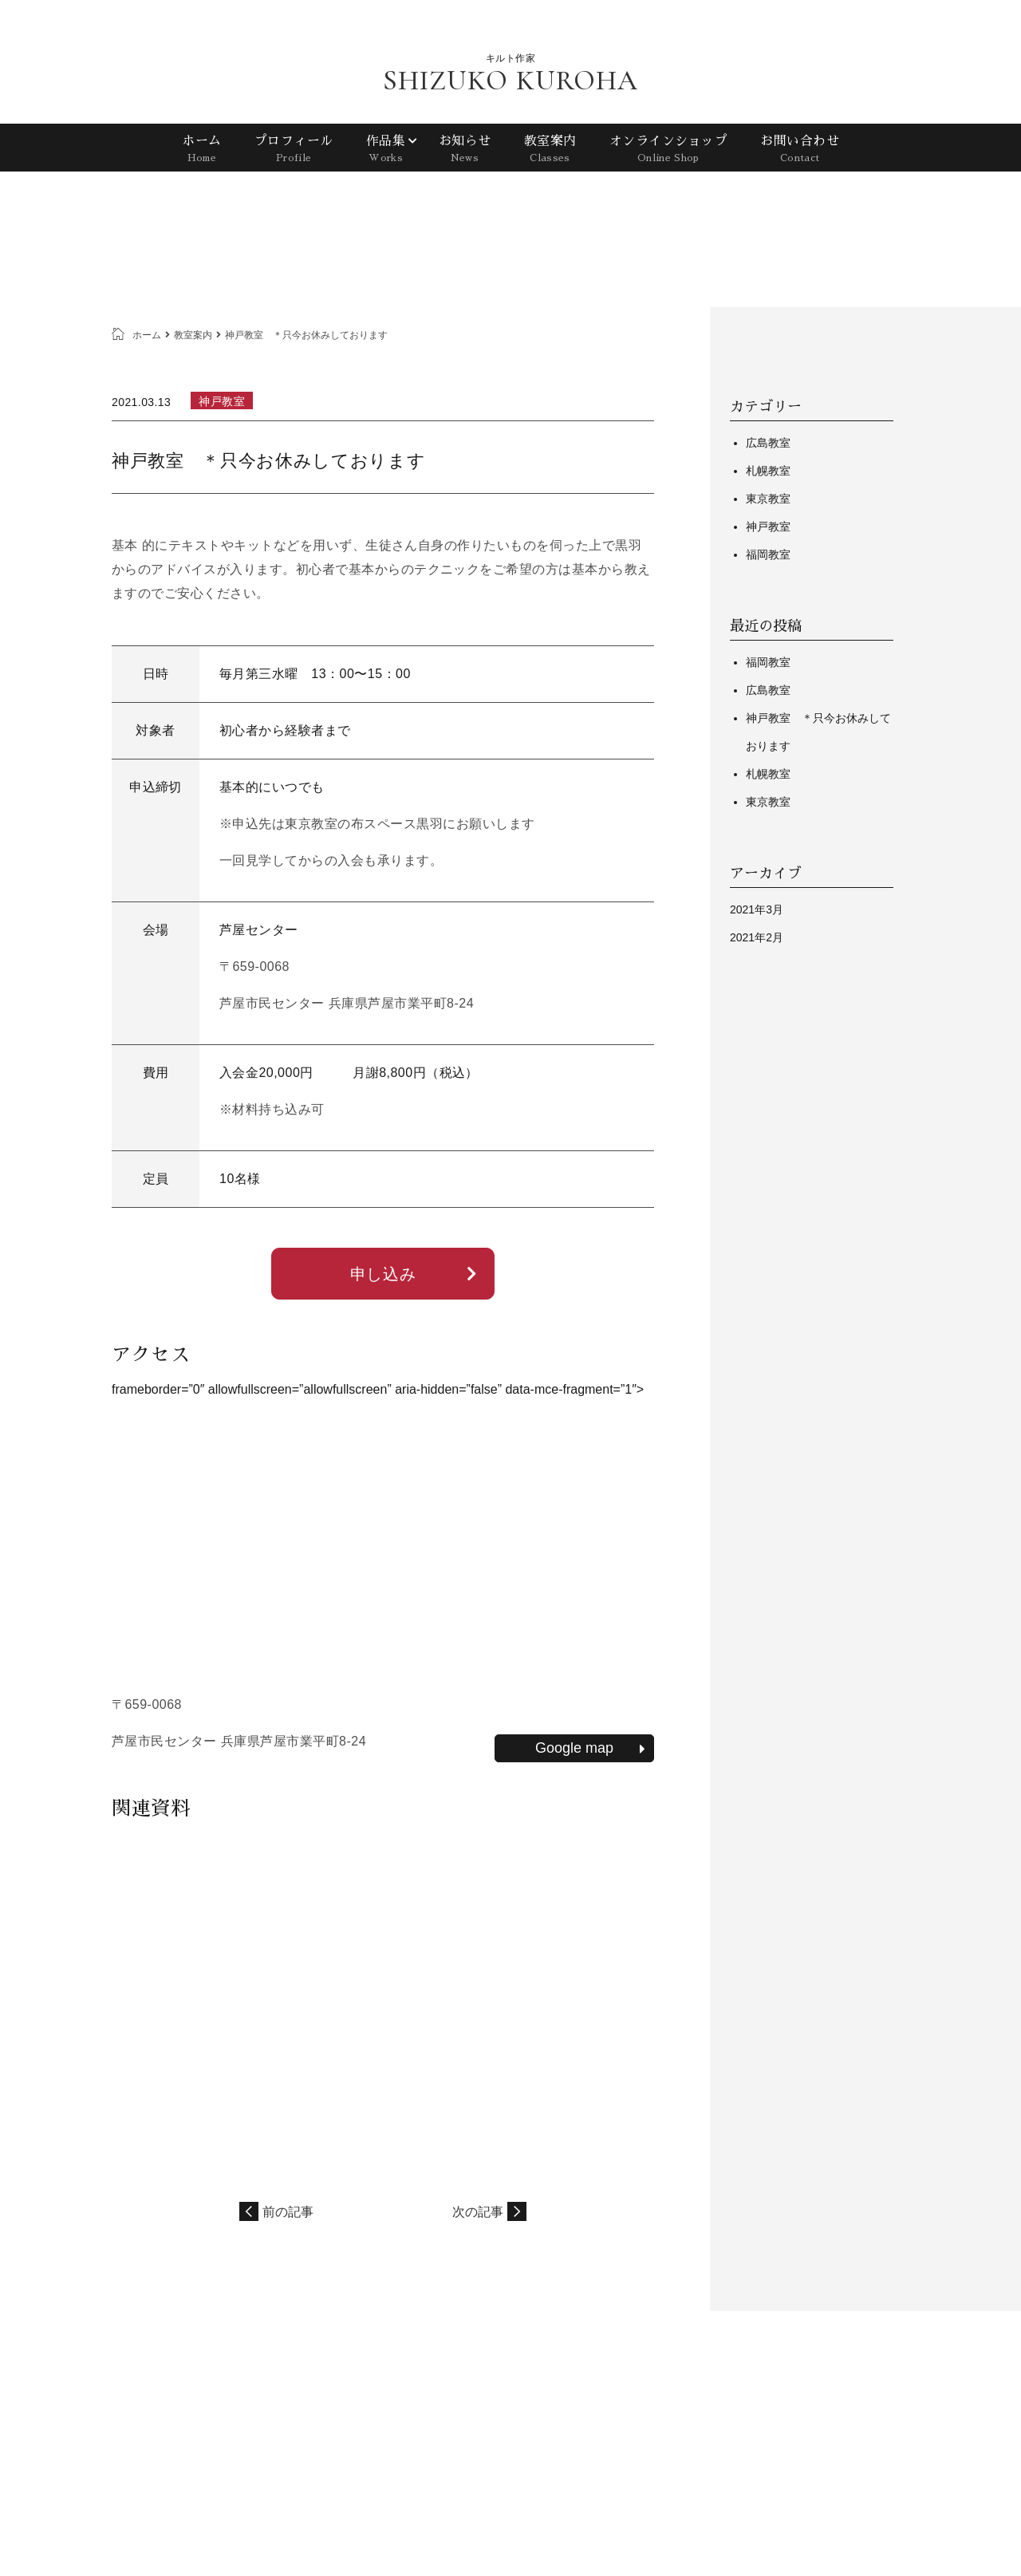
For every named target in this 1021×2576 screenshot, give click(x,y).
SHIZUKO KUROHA (510, 80)
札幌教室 (768, 470)
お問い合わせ (799, 151)
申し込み (414, 1274)
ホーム (202, 151)
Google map (590, 1748)
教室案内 (549, 151)
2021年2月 (756, 937)
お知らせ (464, 151)
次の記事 (477, 2212)
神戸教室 (768, 526)
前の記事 (287, 2212)
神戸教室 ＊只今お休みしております (818, 732)
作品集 (386, 151)
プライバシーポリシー (847, 2395)
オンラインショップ (668, 151)
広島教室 (768, 442)
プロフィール (293, 151)
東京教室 (768, 498)
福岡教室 (768, 554)
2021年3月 (756, 909)
